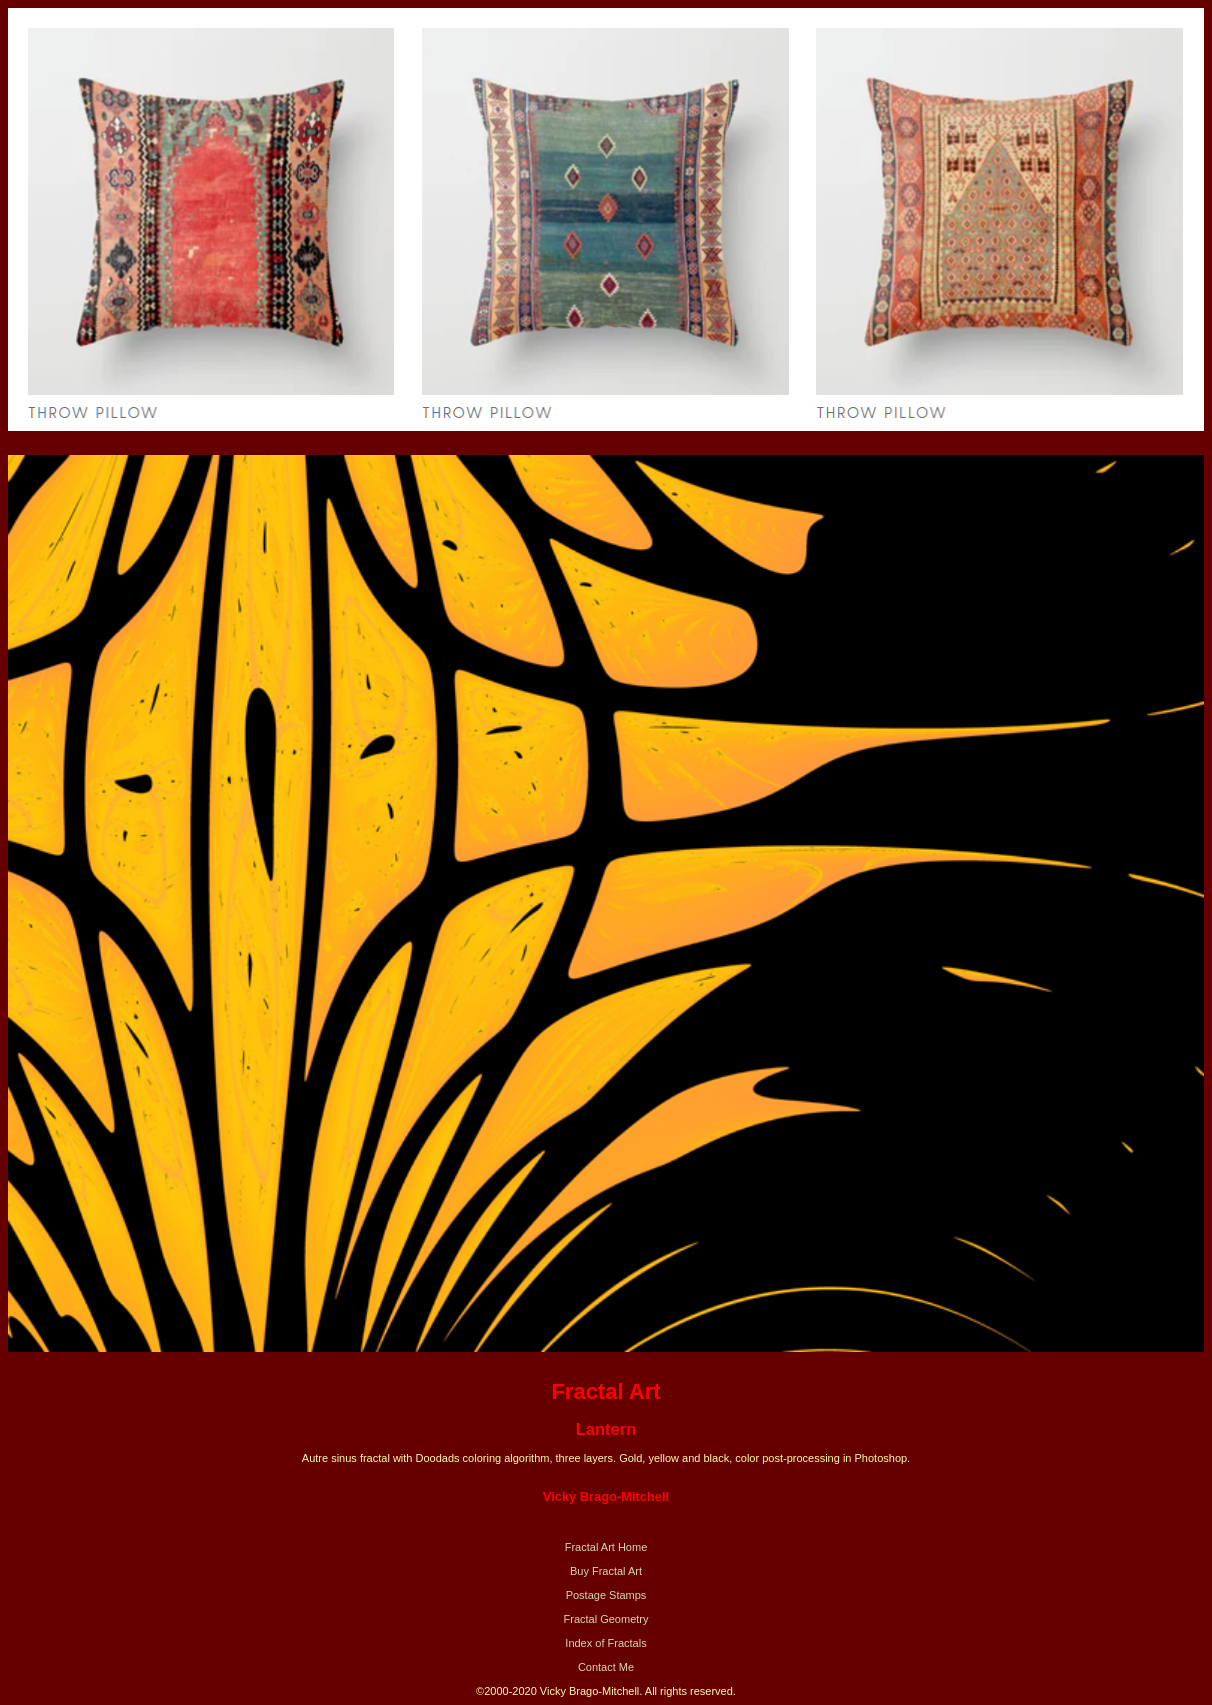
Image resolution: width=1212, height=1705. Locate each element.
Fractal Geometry (606, 1619)
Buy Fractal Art (606, 1571)
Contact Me (606, 1667)
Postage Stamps (606, 1595)
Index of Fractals (605, 1643)
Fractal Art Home (606, 1547)
